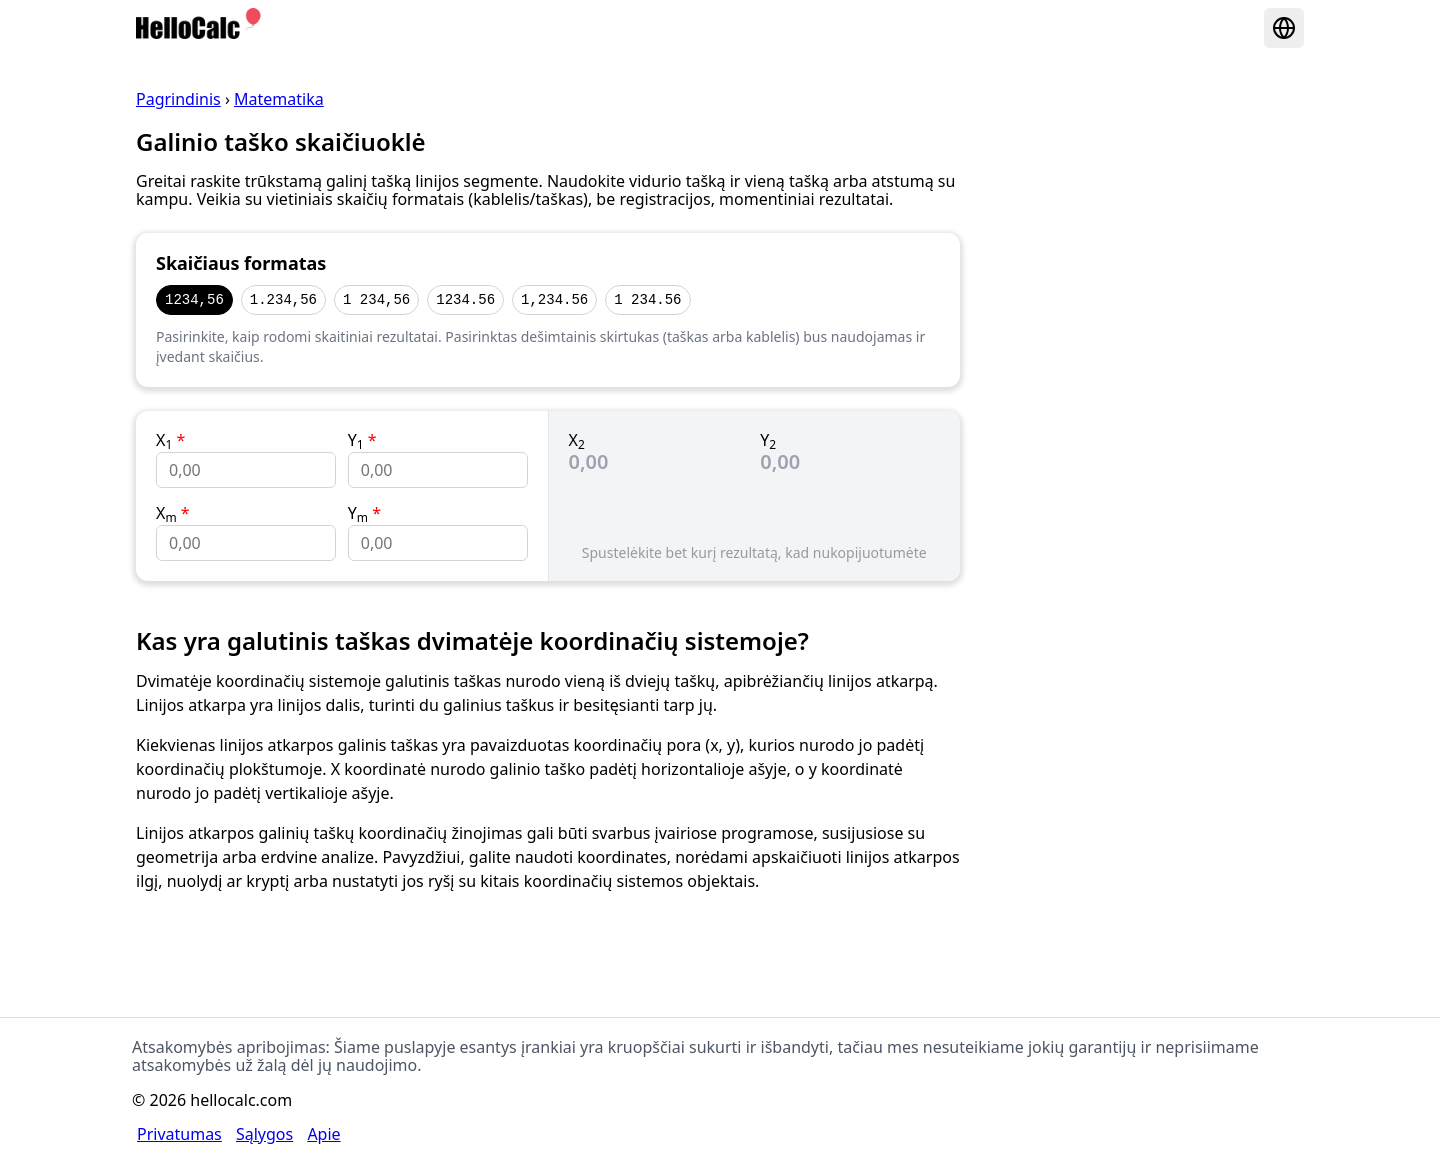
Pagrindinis (178, 99)
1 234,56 (376, 299)
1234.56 (465, 299)
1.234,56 (283, 299)
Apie (323, 1134)
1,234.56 (554, 299)
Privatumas (179, 1134)
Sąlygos (264, 1134)
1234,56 (194, 299)
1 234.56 (647, 299)
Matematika (279, 99)
